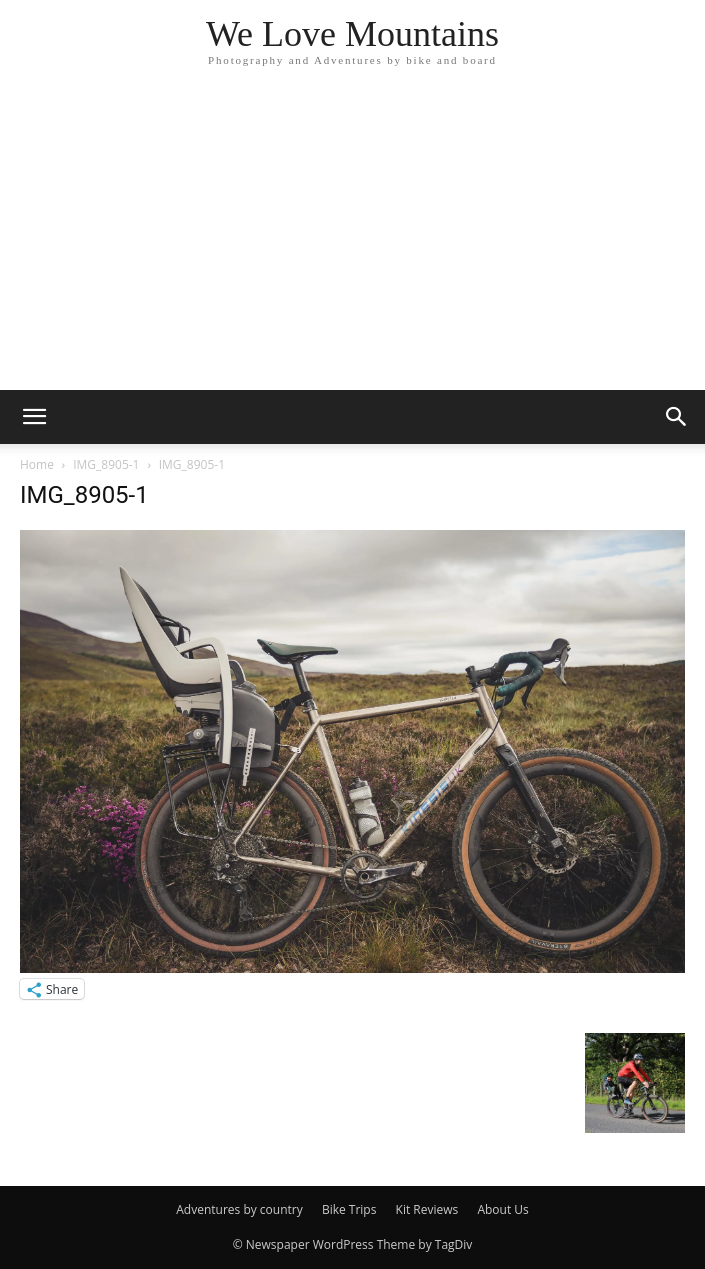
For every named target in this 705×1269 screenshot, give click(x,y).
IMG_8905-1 (106, 464)
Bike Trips (349, 1209)
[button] (34, 417)
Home (37, 464)
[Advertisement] (352, 240)
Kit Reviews (427, 1209)
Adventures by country (239, 1209)
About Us (502, 1209)
